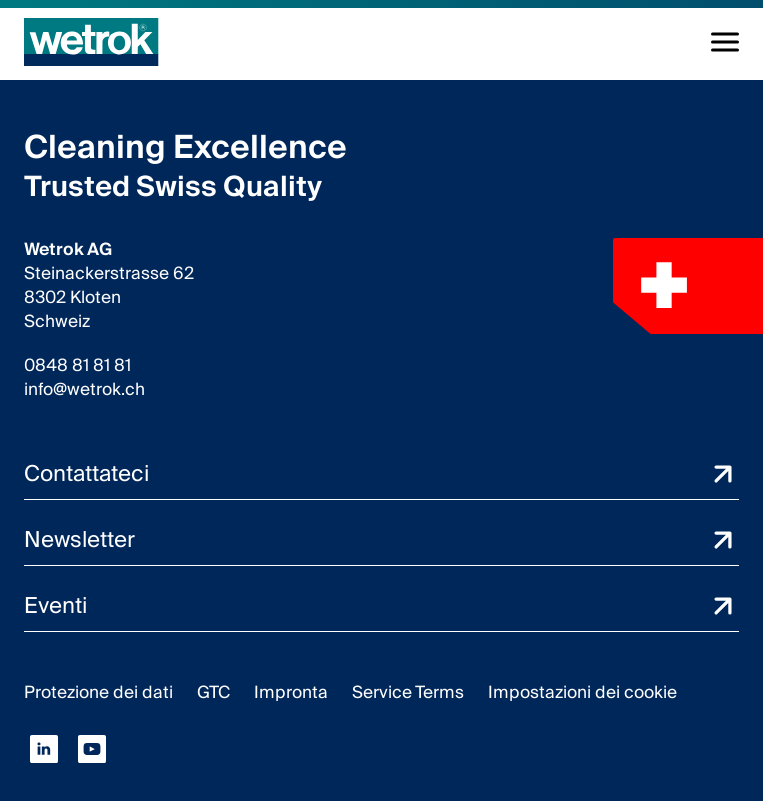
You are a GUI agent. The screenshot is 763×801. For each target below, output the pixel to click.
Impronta (291, 692)
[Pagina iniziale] (91, 42)
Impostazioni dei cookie (582, 692)
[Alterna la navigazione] (725, 42)
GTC (213, 692)
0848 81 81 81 (77, 366)
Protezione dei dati (98, 692)
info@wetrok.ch (84, 390)
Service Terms (408, 692)
